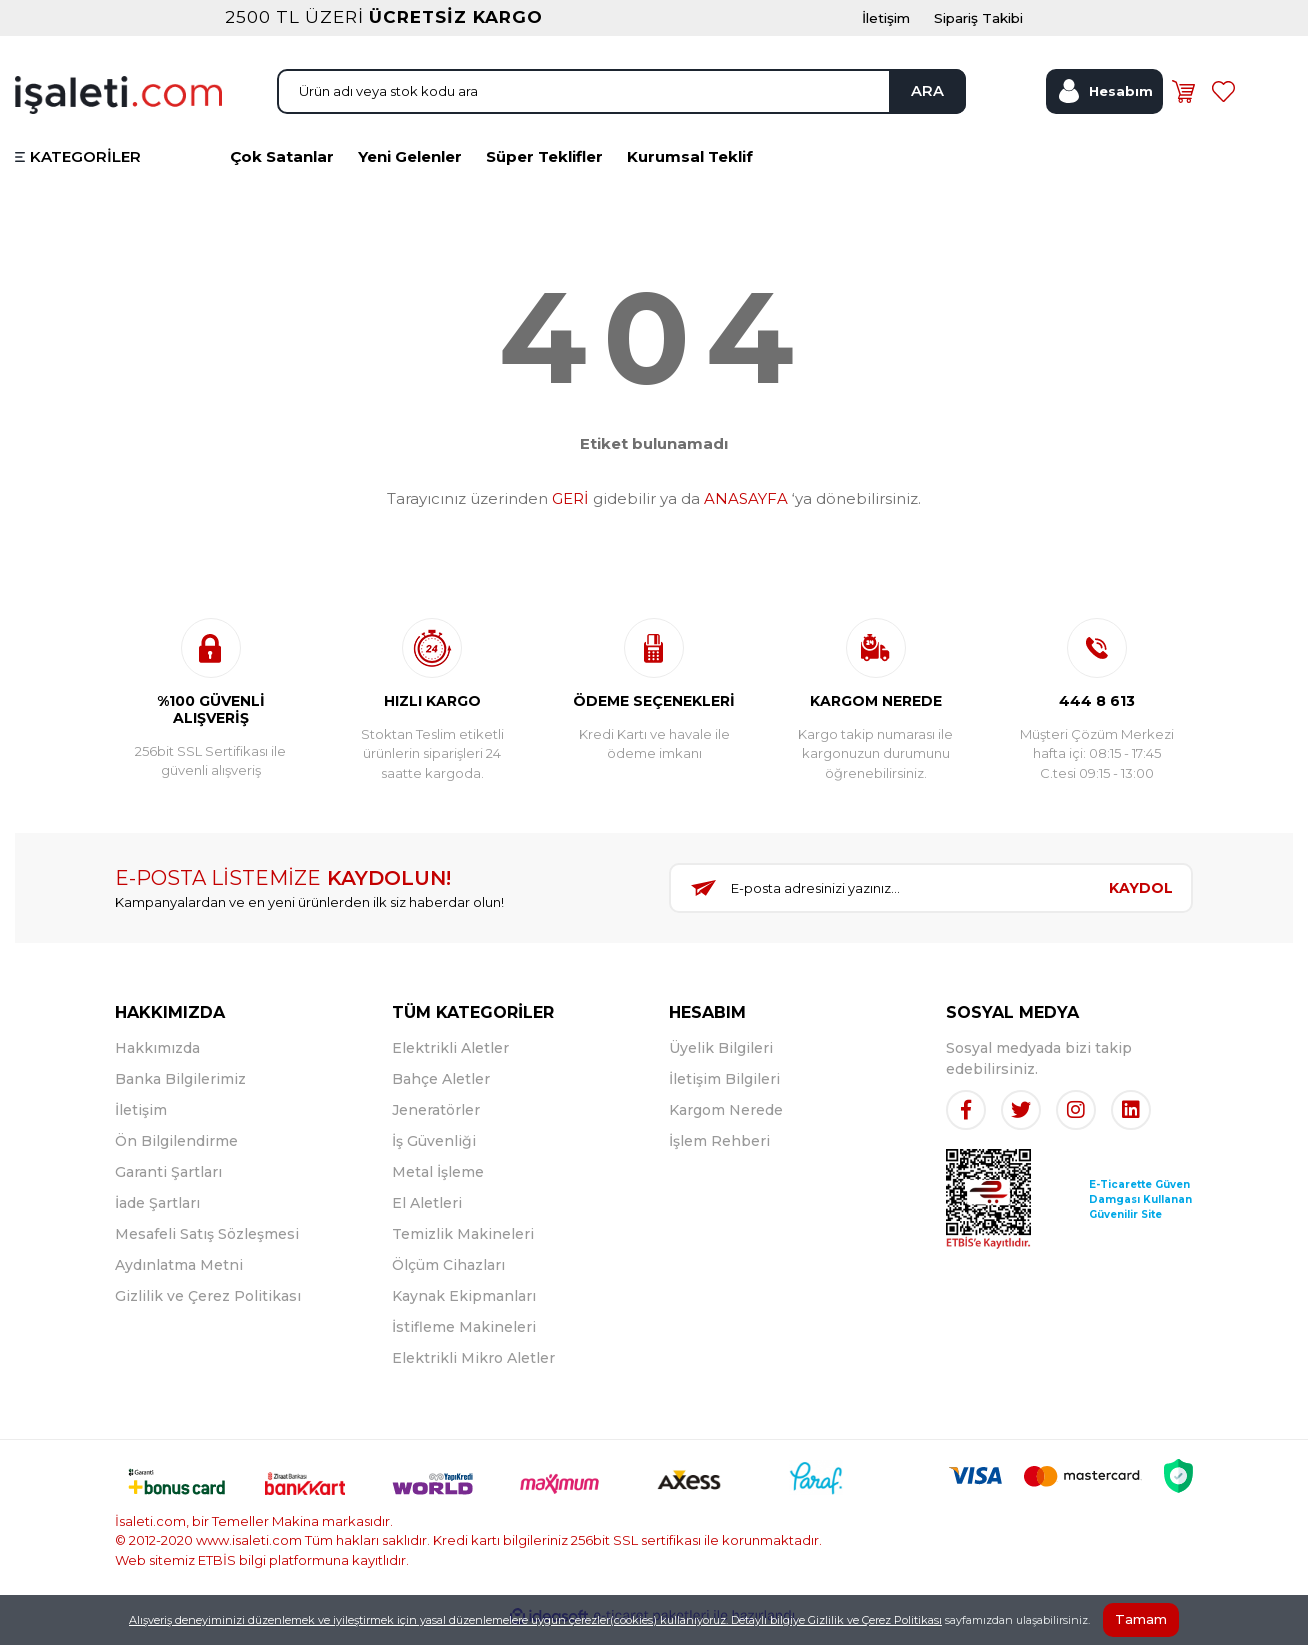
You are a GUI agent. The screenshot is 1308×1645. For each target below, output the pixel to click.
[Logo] (118, 105)
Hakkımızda (157, 1062)
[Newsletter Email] (881, 903)
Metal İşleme (438, 1186)
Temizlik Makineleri (463, 1248)
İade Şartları (157, 1217)
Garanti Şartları (168, 1186)
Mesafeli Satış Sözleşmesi (207, 1248)
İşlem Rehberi (719, 1155)
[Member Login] (1105, 103)
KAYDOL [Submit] (1141, 903)
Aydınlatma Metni (179, 1279)
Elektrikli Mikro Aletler (473, 1372)
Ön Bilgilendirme (176, 1155)
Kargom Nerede (726, 1124)
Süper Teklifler (544, 171)
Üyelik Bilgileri (721, 1062)
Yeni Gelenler (410, 171)
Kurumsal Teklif (690, 171)
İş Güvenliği (434, 1155)
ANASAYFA (746, 513)
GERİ (570, 513)
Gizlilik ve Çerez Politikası (208, 1310)
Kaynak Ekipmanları (464, 1310)
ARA (921, 102)
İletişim (141, 1124)
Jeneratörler (436, 1124)
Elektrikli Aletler (450, 1062)
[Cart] (1187, 103)
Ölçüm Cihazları (448, 1279)
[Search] (621, 103)
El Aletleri (427, 1217)
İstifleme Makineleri (464, 1341)
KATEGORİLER (85, 171)
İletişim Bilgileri (724, 1093)
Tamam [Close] (1141, 1619)
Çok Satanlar (282, 171)
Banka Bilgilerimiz (180, 1093)
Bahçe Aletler (441, 1093)
